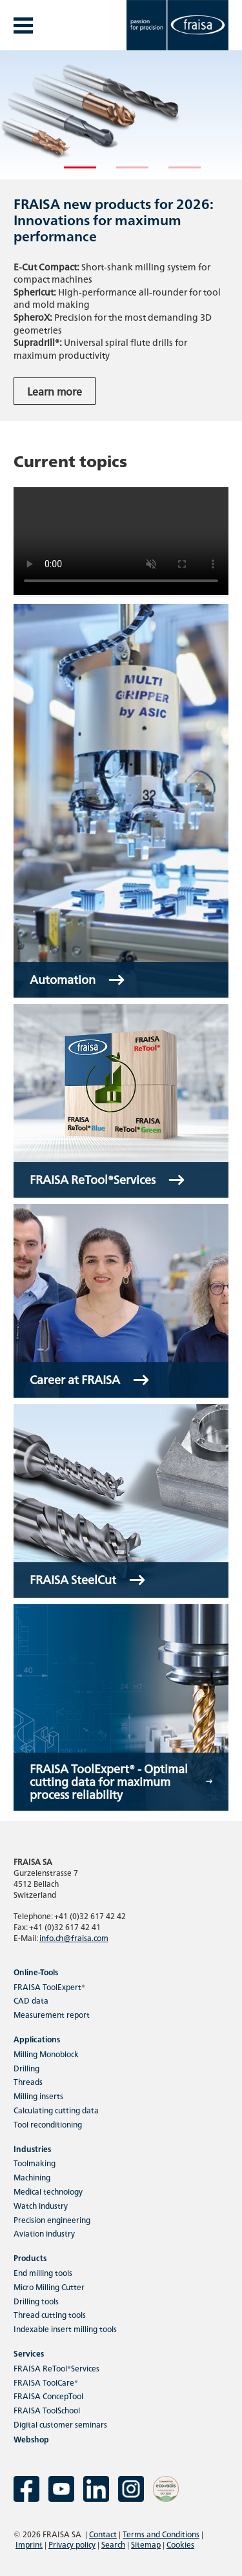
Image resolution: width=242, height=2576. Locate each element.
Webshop (31, 2438)
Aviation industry (44, 2233)
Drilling (26, 2067)
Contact (103, 2533)
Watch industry (41, 2205)
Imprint (29, 2544)
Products (30, 2257)
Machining (32, 2176)
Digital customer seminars (60, 2424)
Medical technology (48, 2191)
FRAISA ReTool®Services (56, 2367)
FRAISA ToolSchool (47, 2409)
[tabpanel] (121, 235)
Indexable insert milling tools (65, 2328)
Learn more (54, 391)
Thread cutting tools (50, 2314)
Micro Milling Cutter (49, 2286)
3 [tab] (174, 172)
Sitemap (146, 2544)
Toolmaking (34, 2162)
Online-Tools (36, 1971)
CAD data (31, 2000)
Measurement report (52, 2014)
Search (113, 2544)
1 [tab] (70, 172)
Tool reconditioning (48, 2123)
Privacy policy (72, 2544)
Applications (37, 2038)
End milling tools (43, 2272)
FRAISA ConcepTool (48, 2395)
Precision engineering (52, 2219)
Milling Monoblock (46, 2053)
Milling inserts (38, 2095)
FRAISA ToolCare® (46, 2382)
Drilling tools (36, 2300)
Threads (28, 2081)
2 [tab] (122, 172)
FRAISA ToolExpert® (49, 1986)
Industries (32, 2148)
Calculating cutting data (56, 2109)
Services (29, 2353)
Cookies (180, 2544)
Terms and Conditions (161, 2533)
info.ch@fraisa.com (73, 1937)
